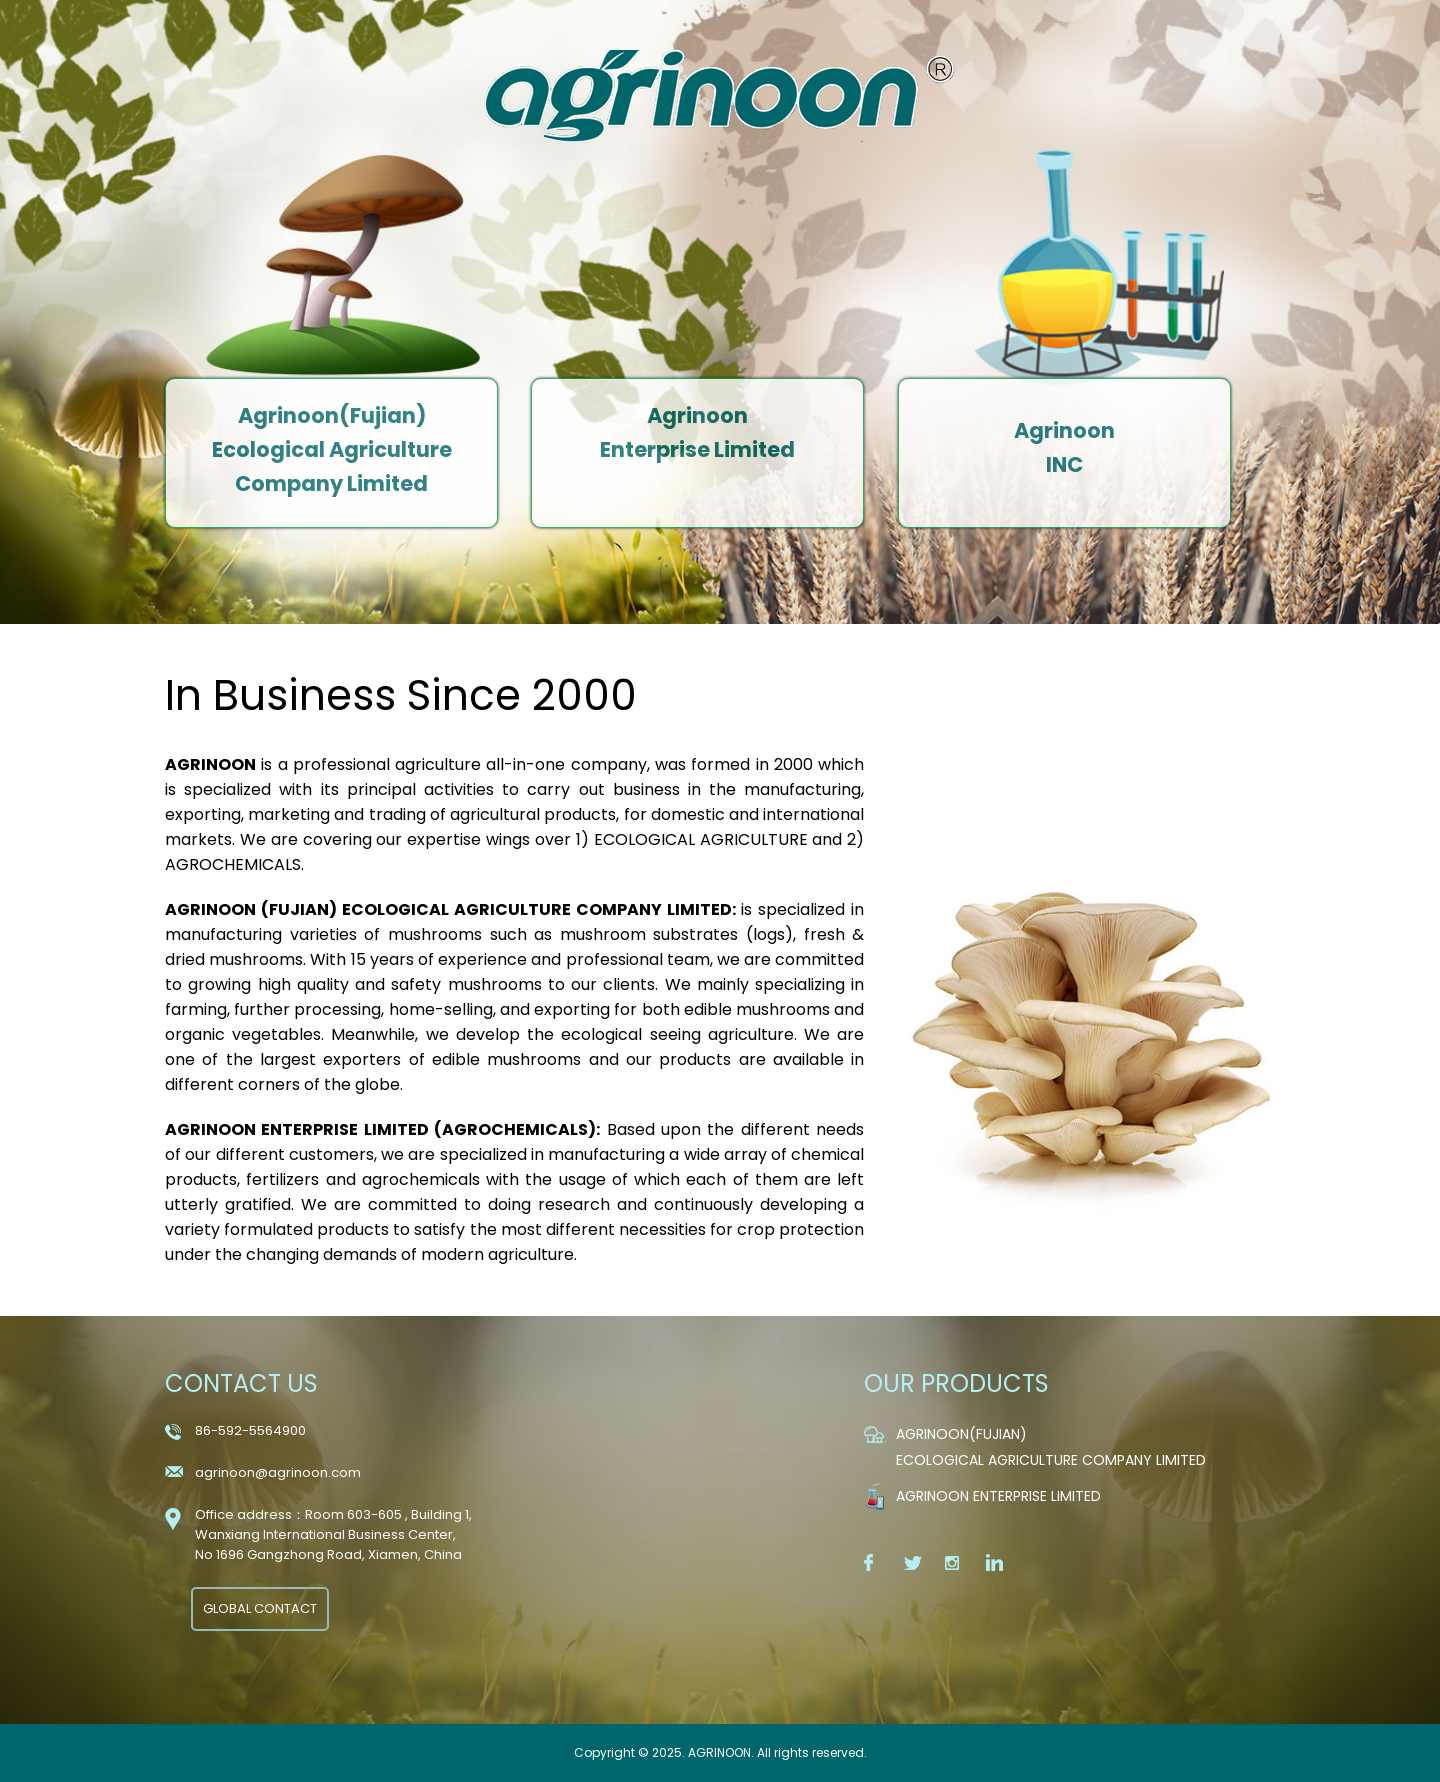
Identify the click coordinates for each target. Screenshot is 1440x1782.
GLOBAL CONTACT (260, 1608)
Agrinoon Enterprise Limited (998, 1496)
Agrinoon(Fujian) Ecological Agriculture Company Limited (332, 449)
